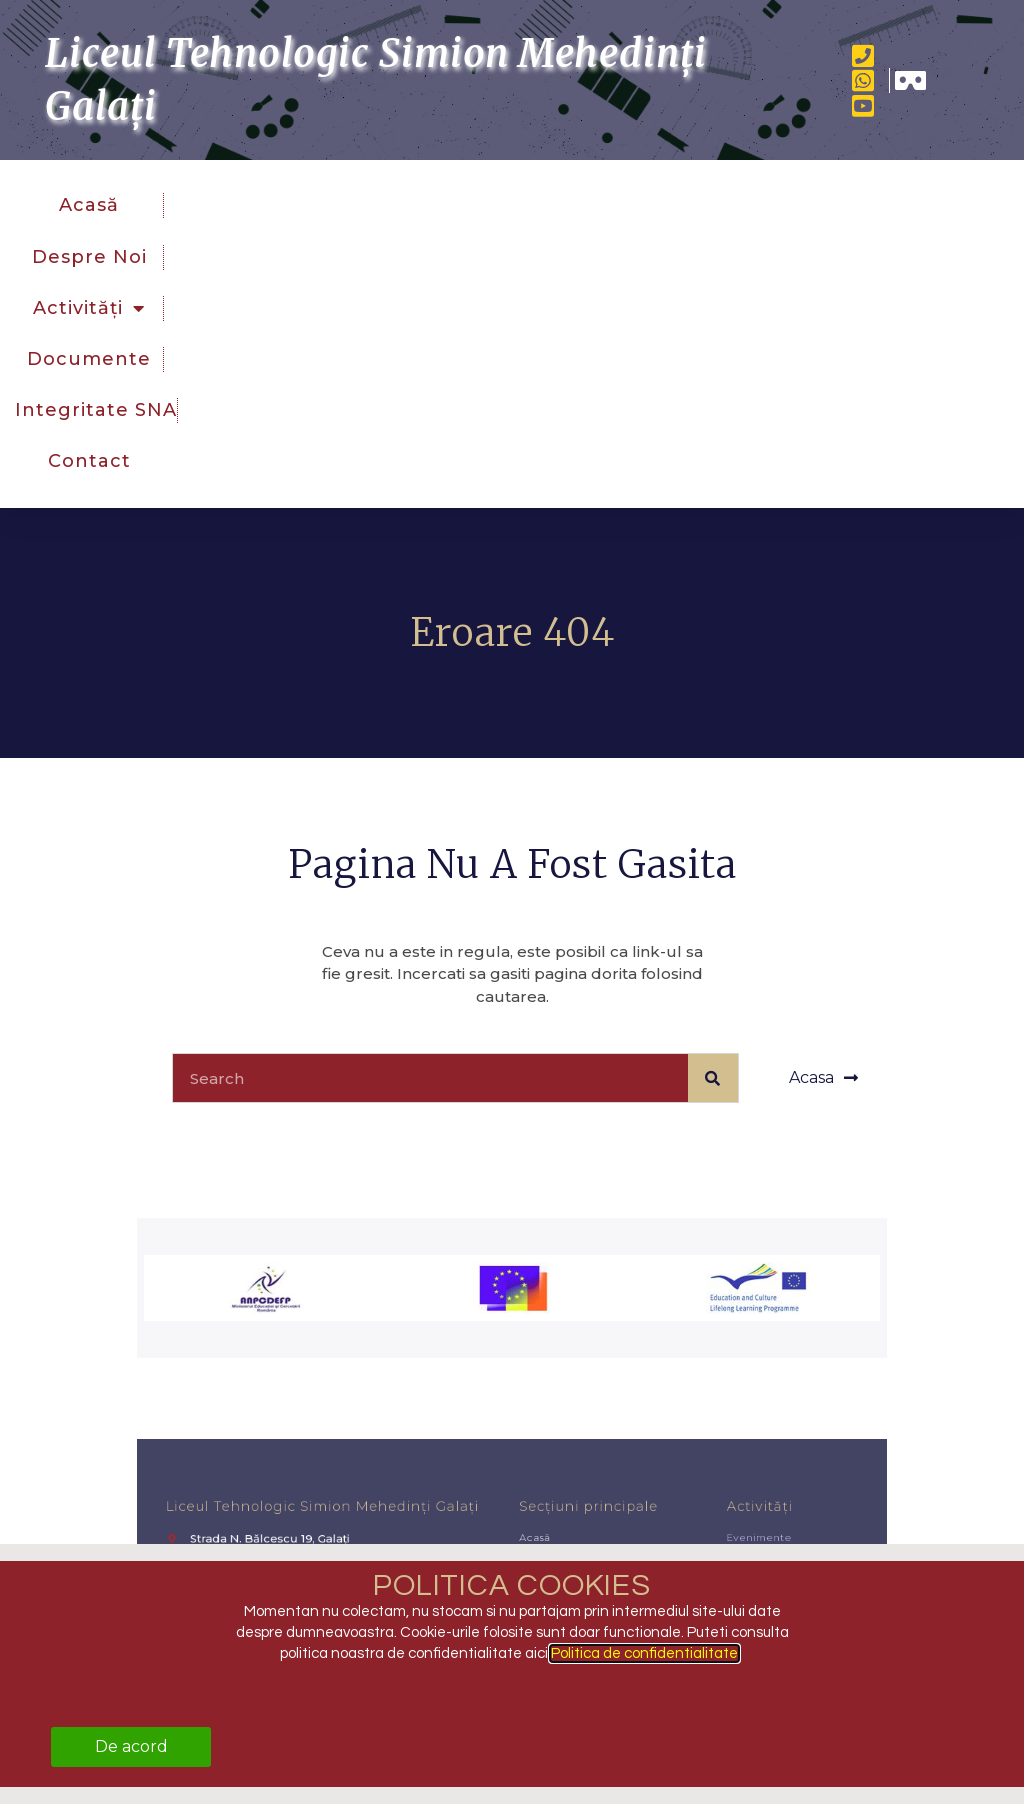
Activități (89, 308)
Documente (89, 359)
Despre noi (89, 257)
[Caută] (713, 1078)
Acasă (89, 205)
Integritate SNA (96, 410)
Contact (89, 461)
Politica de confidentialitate (644, 1653)
